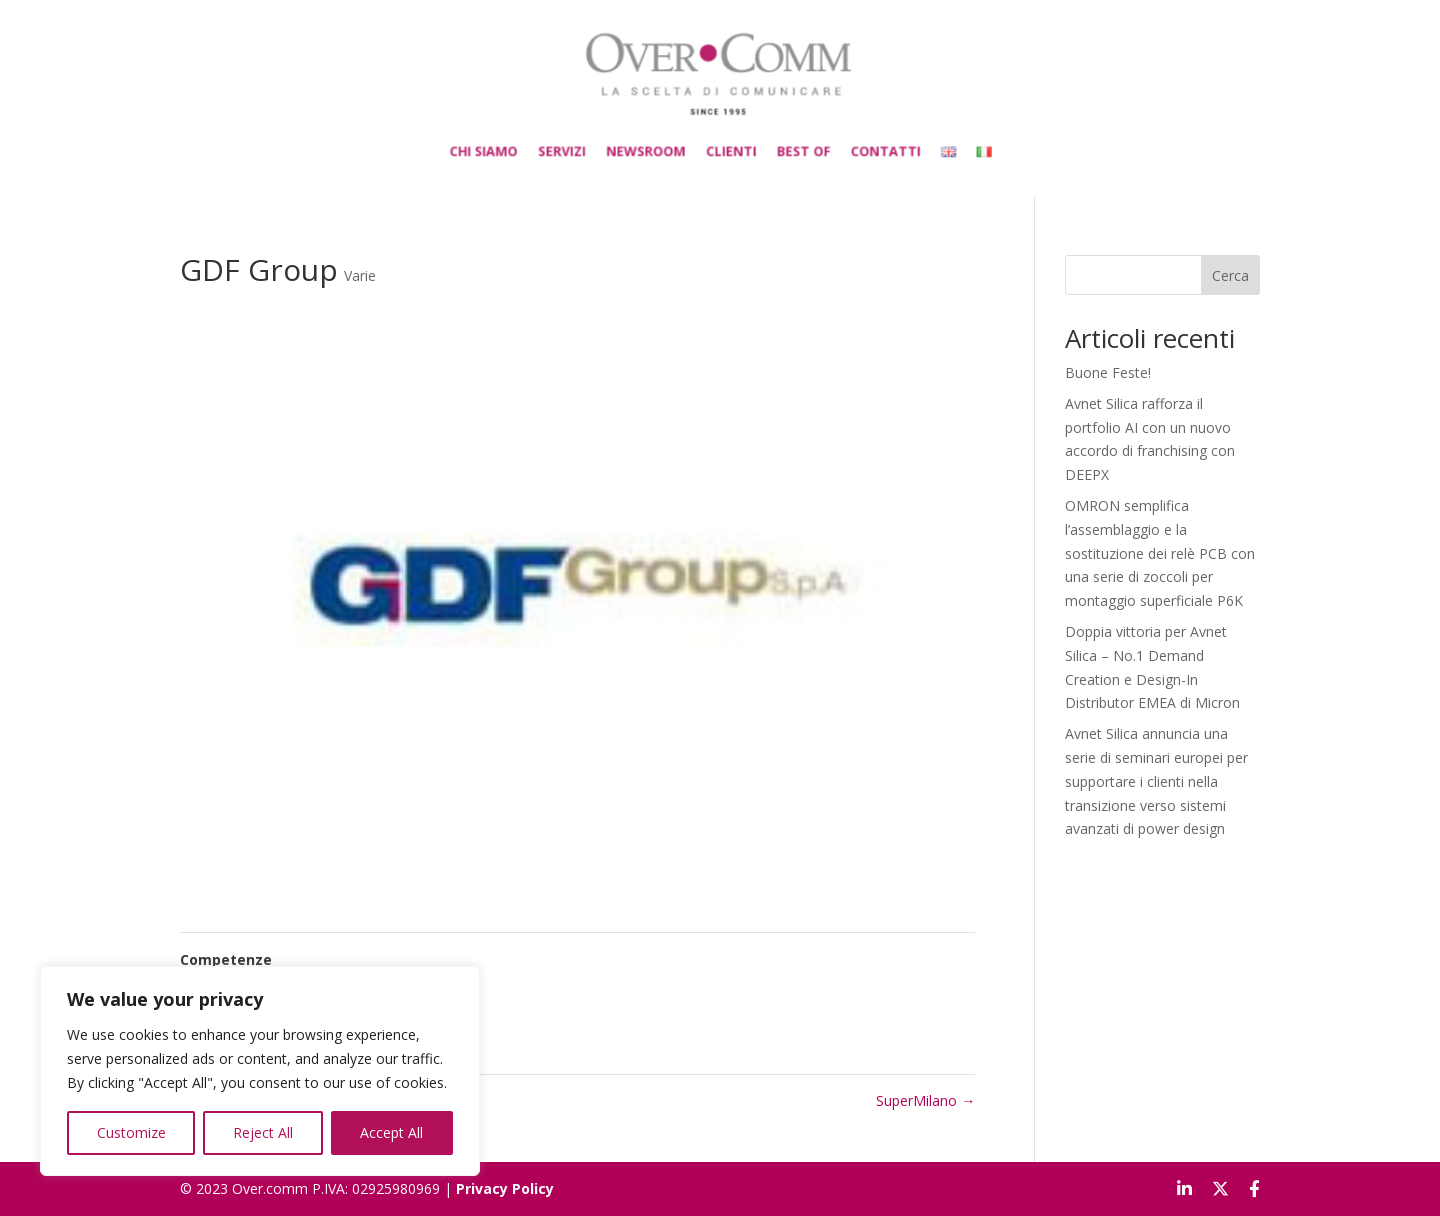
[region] (260, 1071)
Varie (360, 275)
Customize (131, 1132)
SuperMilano (925, 1100)
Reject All (263, 1132)
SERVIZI (590, 141)
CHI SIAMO (527, 141)
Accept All (391, 1132)
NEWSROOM (659, 141)
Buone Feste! (1108, 372)
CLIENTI (728, 141)
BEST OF (787, 141)
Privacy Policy (505, 1188)
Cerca (1230, 275)
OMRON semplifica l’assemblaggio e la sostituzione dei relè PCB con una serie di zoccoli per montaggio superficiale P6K (1160, 553)
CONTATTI (854, 141)
